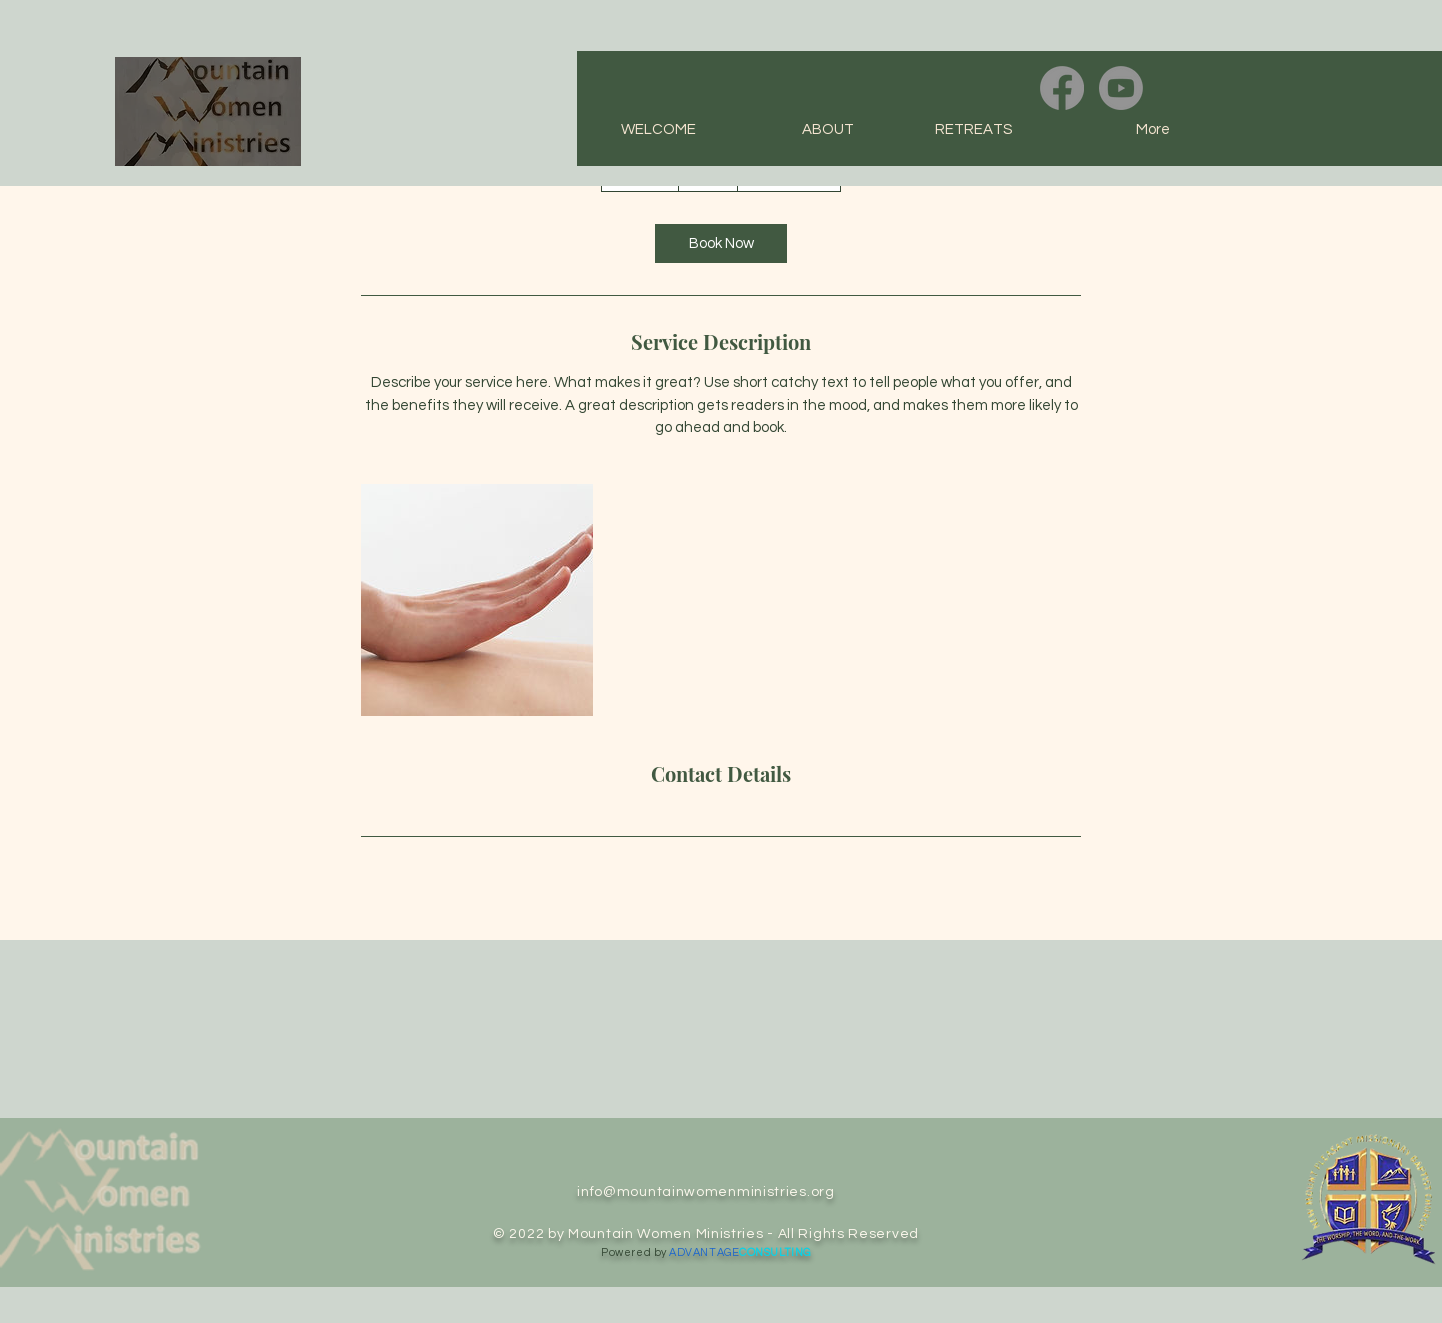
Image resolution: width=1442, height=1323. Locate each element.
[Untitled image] (477, 600)
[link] (721, 243)
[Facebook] (1062, 88)
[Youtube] (1121, 88)
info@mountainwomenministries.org (705, 1192)
